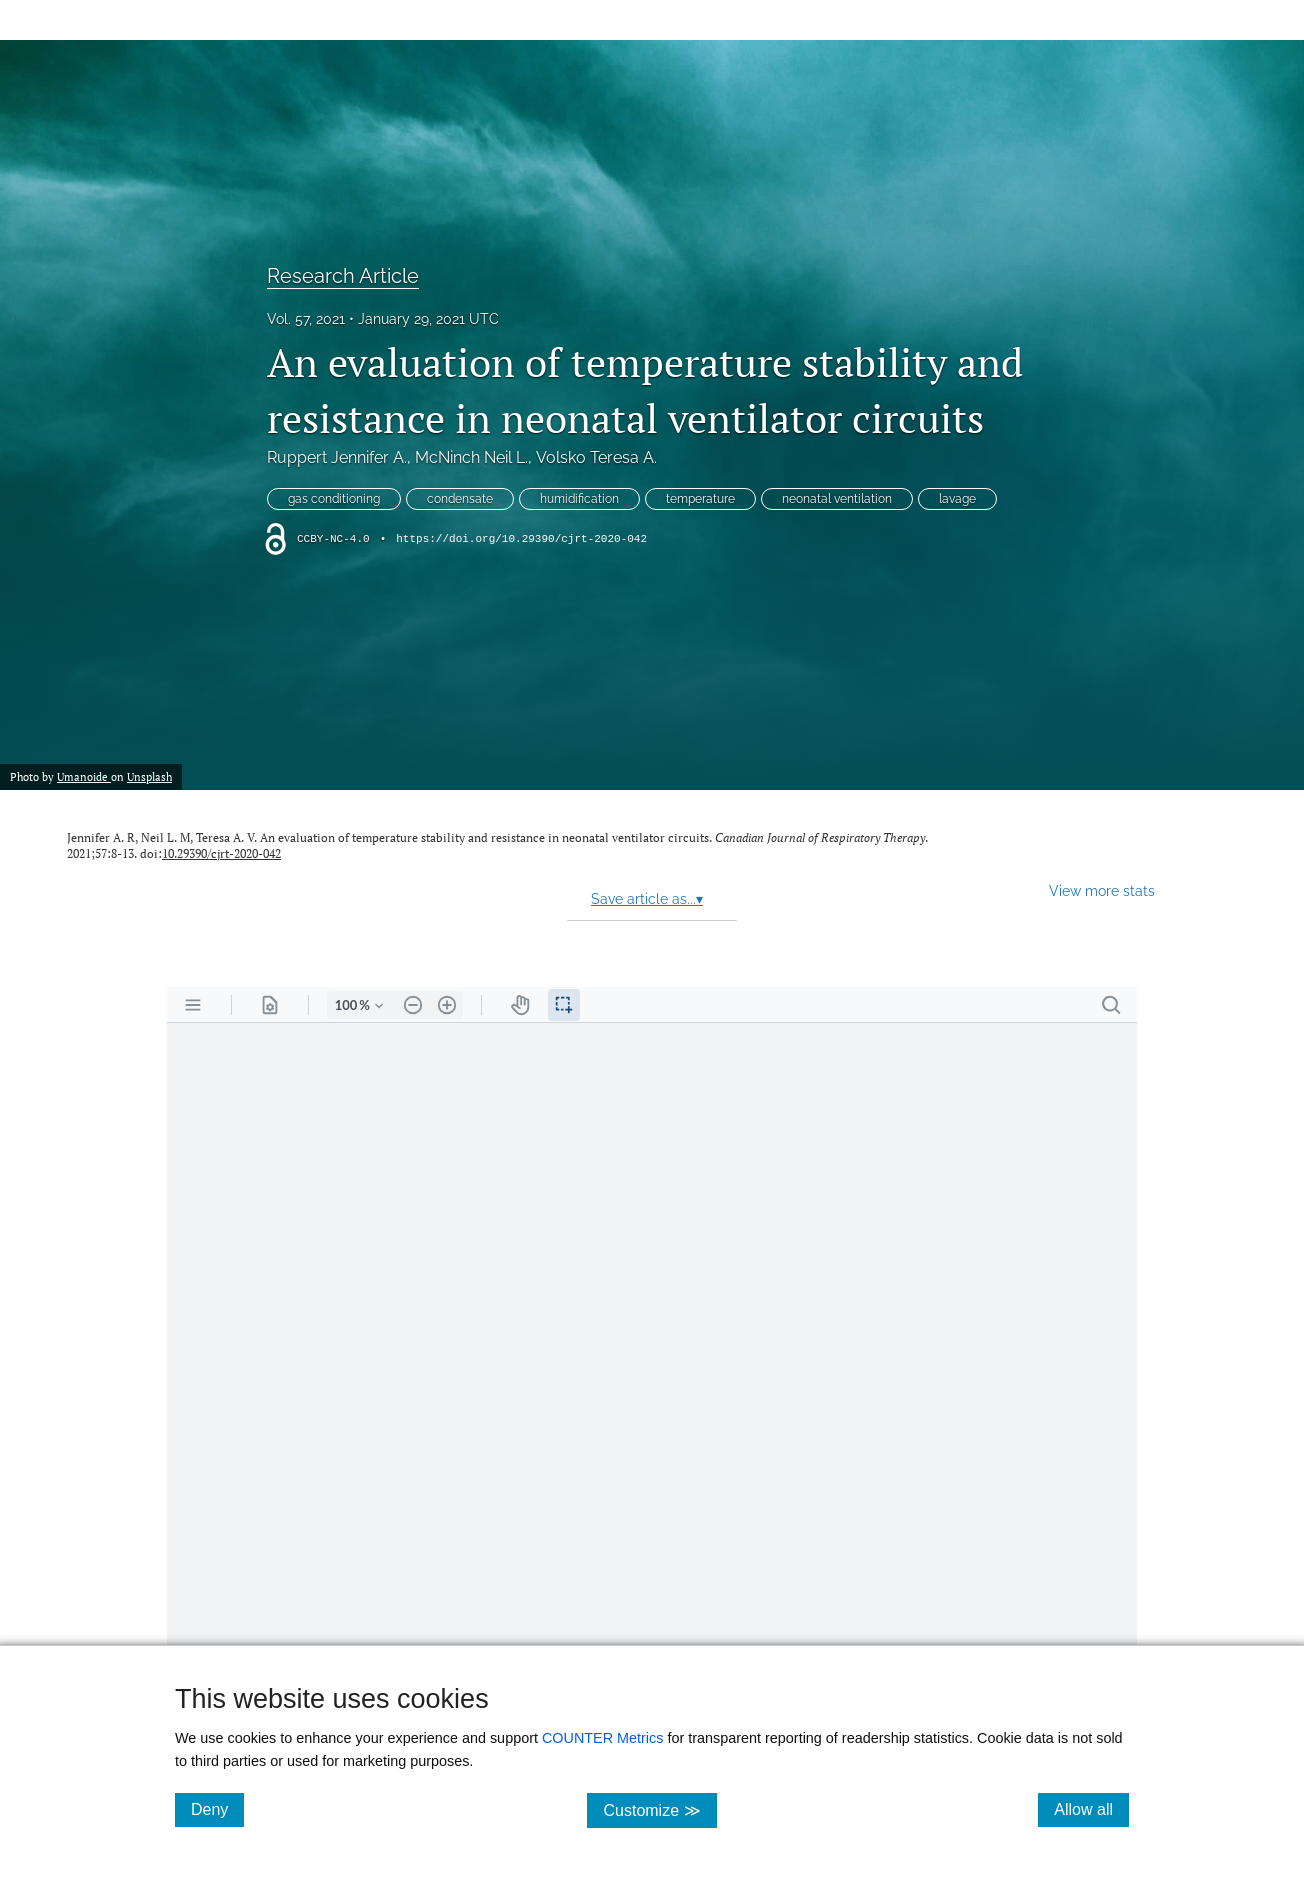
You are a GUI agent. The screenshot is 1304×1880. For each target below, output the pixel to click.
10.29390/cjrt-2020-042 (221, 853)
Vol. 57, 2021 (306, 319)
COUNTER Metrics (603, 1738)
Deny (217, 1809)
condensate (460, 499)
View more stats (1102, 890)
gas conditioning (334, 499)
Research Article (343, 276)
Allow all (1091, 1809)
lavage (957, 499)
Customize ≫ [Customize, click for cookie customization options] (659, 1809)
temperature (700, 499)
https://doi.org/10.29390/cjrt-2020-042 (521, 539)
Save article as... (647, 899)
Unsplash (149, 776)
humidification (579, 499)
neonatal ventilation (837, 499)
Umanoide (84, 776)
